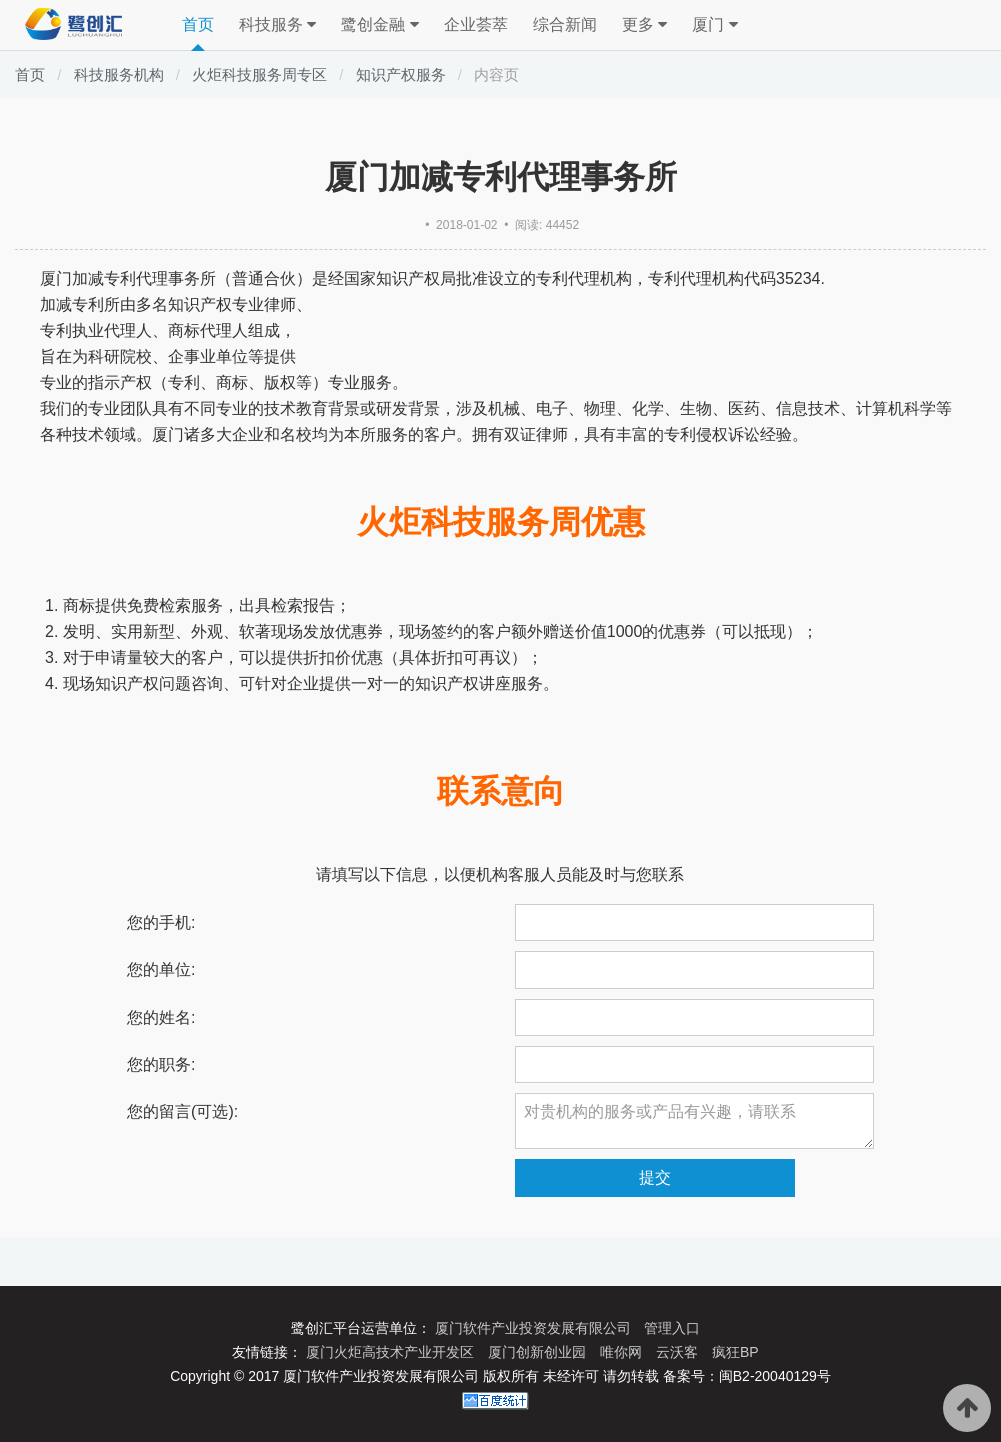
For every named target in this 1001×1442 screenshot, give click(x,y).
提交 (655, 1177)
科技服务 (277, 25)
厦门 (714, 25)
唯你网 (623, 1352)
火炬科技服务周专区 (259, 74)
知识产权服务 (401, 74)
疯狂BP (735, 1352)
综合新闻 (565, 24)
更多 (644, 25)
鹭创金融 (379, 25)
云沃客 (679, 1352)
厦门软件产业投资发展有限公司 (535, 1328)
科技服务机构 (119, 74)
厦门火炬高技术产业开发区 (392, 1352)
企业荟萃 (476, 24)
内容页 (496, 74)
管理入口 (672, 1328)
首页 (198, 24)
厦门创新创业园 (539, 1352)
